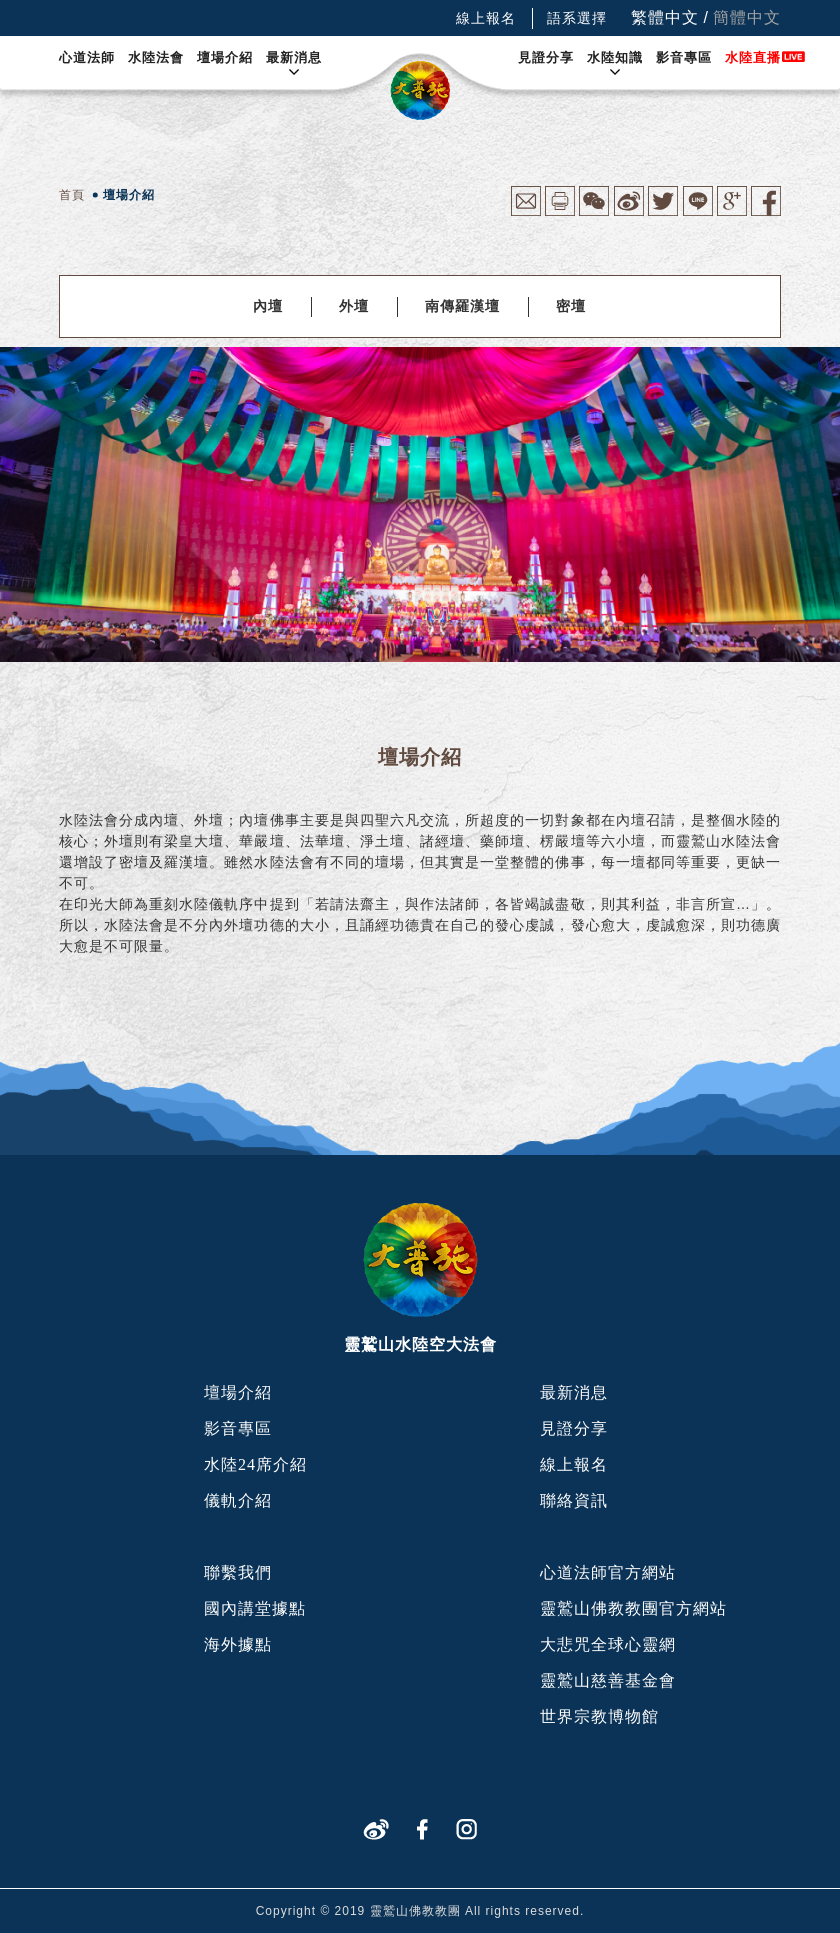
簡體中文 (747, 17)
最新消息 (294, 57)
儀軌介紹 (238, 1500)
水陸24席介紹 (255, 1464)
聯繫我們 (238, 1572)
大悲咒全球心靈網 (608, 1644)
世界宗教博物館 (599, 1716)
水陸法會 (156, 57)
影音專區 (684, 57)
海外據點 (238, 1644)
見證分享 (546, 57)
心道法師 (87, 57)
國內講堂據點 (255, 1608)
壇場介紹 (225, 57)
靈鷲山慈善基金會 (608, 1680)
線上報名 (486, 18)
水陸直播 (753, 57)
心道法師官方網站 (608, 1572)
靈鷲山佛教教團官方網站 (633, 1608)
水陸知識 (615, 57)
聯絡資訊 (574, 1500)
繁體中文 (665, 17)
